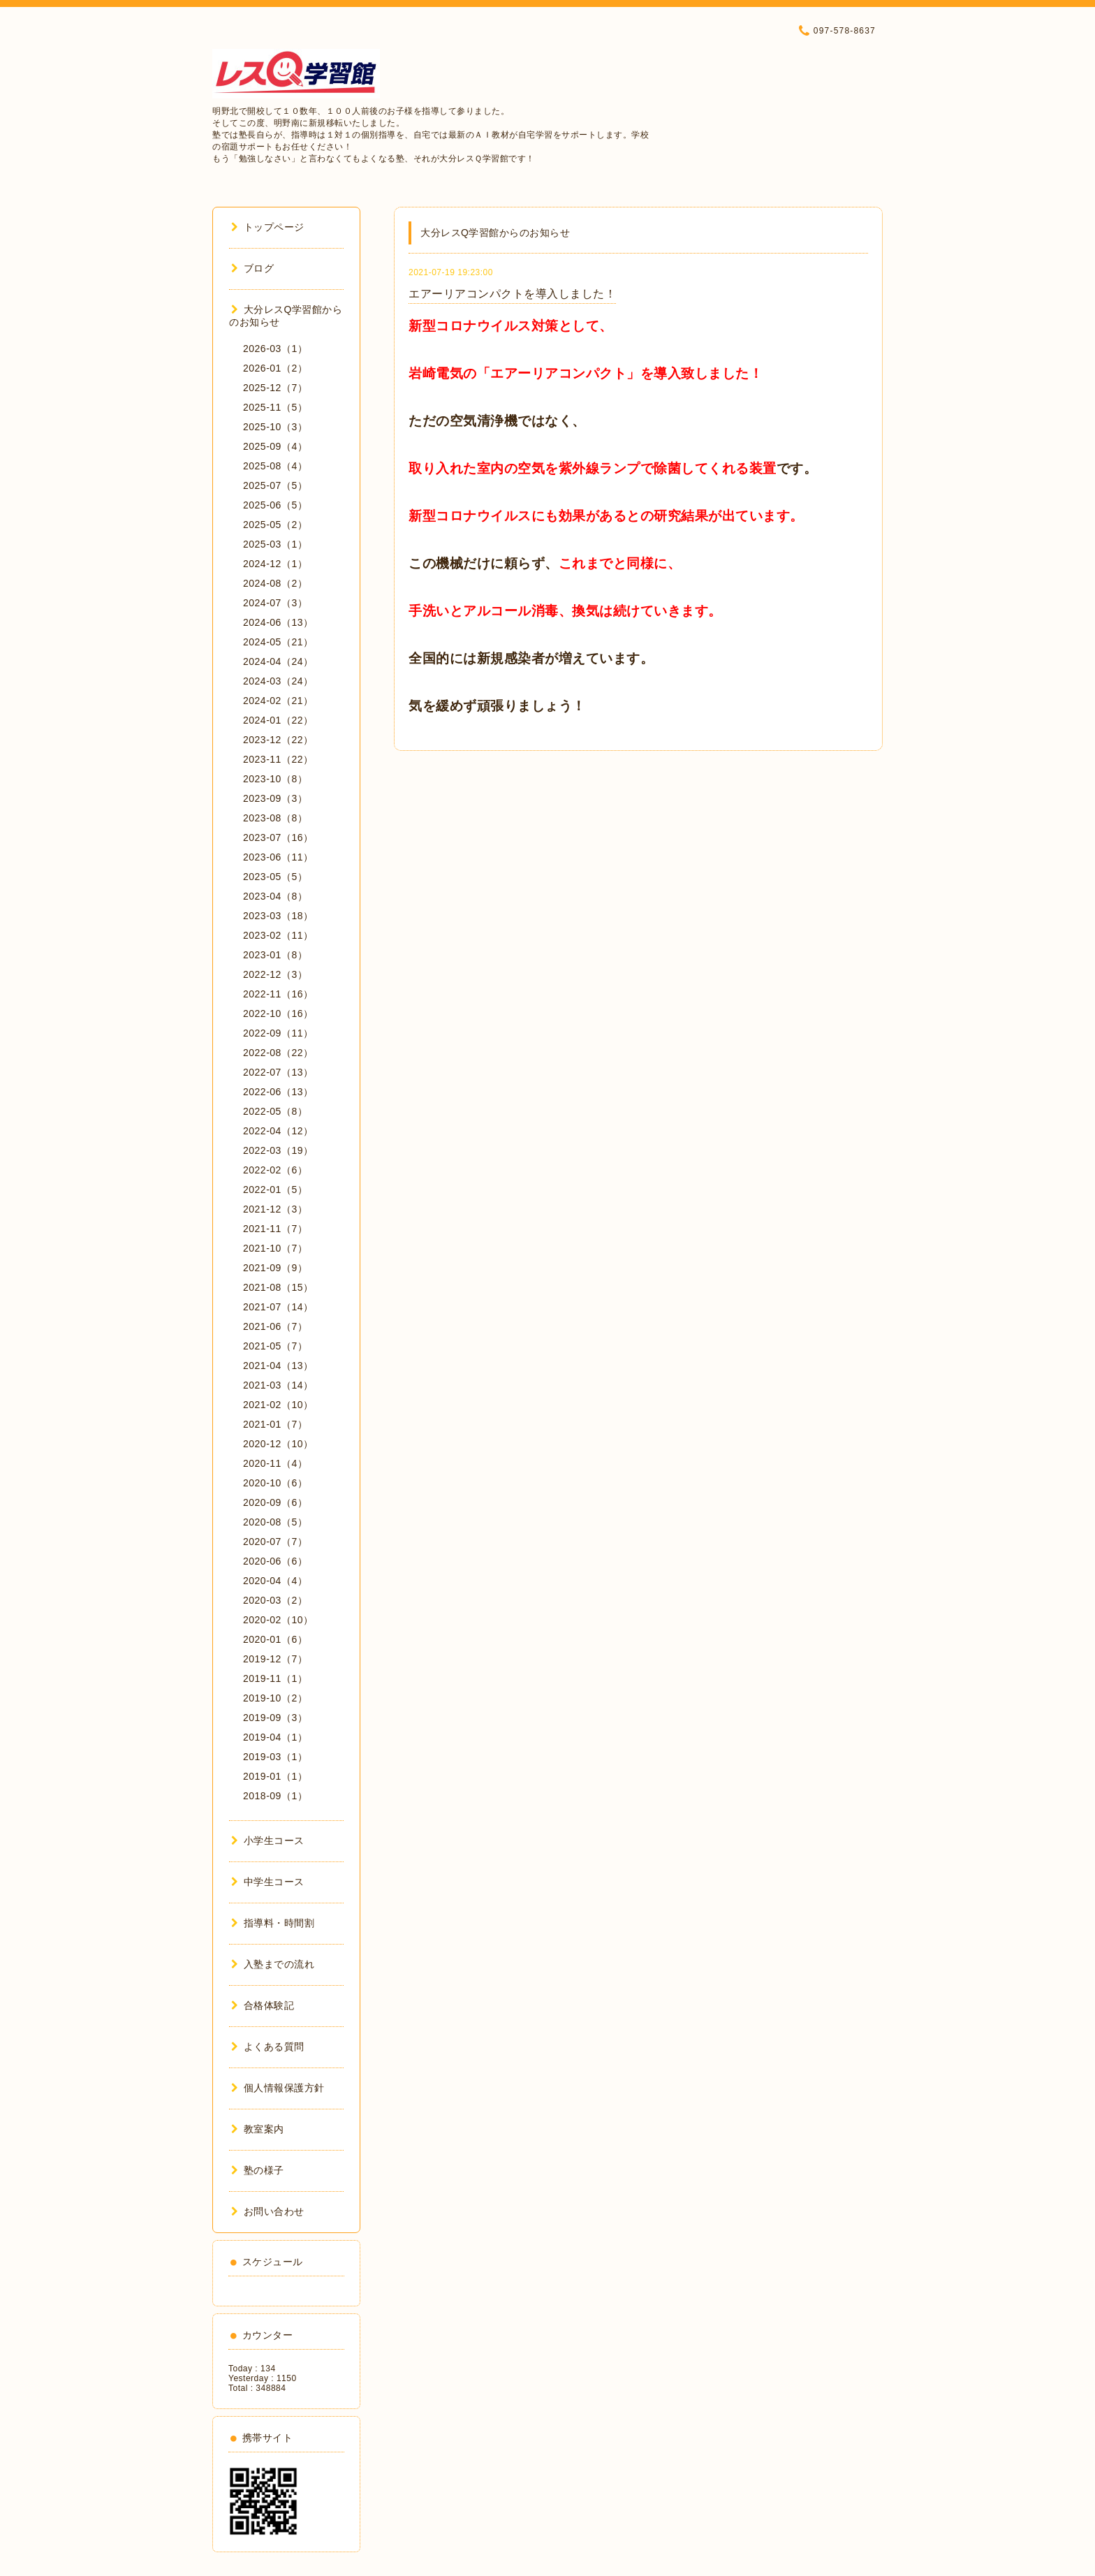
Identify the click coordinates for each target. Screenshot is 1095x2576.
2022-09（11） (278, 1033)
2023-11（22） (278, 759)
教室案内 (257, 2129)
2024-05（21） (278, 641)
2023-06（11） (278, 857)
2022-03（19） (278, 1150)
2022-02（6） (275, 1170)
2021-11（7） (275, 1228)
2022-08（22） (278, 1052)
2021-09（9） (275, 1267)
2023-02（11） (278, 935)
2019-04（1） (275, 1737)
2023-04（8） (275, 896)
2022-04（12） (278, 1130)
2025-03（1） (275, 544)
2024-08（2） (275, 583)
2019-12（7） (275, 1658)
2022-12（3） (275, 974)
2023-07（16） (278, 837)
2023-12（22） (278, 739)
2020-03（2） (275, 1600)
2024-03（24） (278, 681)
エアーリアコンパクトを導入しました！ (512, 294)
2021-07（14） (278, 1306)
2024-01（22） (278, 720)
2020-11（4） (275, 1463)
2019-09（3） (275, 1717)
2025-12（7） (275, 387)
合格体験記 (262, 2005)
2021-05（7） (275, 1346)
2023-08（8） (275, 818)
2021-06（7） (275, 1326)
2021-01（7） (275, 1424)
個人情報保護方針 (278, 2087)
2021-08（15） (278, 1287)
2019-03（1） (275, 1756)
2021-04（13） (278, 1365)
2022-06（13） (278, 1091)
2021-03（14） (278, 1385)
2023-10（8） (275, 778)
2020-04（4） (275, 1580)
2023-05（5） (275, 876)
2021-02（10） (278, 1404)
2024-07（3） (275, 602)
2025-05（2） (275, 524)
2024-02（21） (278, 700)
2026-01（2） (275, 368)
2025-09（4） (275, 446)
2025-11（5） (275, 407)
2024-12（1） (275, 563)
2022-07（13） (278, 1072)
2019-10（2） (275, 1698)
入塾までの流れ (272, 1964)
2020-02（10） (278, 1619)
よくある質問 (267, 2046)
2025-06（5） (275, 505)
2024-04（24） (278, 661)
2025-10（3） (275, 426)
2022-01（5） (275, 1189)
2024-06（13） (278, 622)
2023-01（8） (275, 954)
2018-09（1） (275, 1795)
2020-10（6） (275, 1482)
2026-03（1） (275, 348)
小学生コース (267, 1840)
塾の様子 (257, 2170)
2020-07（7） (275, 1541)
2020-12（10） (278, 1443)
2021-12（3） (275, 1209)
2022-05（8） (275, 1111)
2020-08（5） (275, 1522)
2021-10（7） (275, 1248)
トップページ (267, 227)
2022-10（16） (278, 1013)
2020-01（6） (275, 1639)
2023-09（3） (275, 798)
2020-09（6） (275, 1502)
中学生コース (267, 1881)
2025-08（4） (275, 465)
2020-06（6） (275, 1561)
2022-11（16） (278, 994)
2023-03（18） (278, 915)
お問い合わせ (267, 2211)
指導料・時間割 (272, 1923)
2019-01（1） (275, 1776)
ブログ (252, 268)
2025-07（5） (275, 485)
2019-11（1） (275, 1678)
